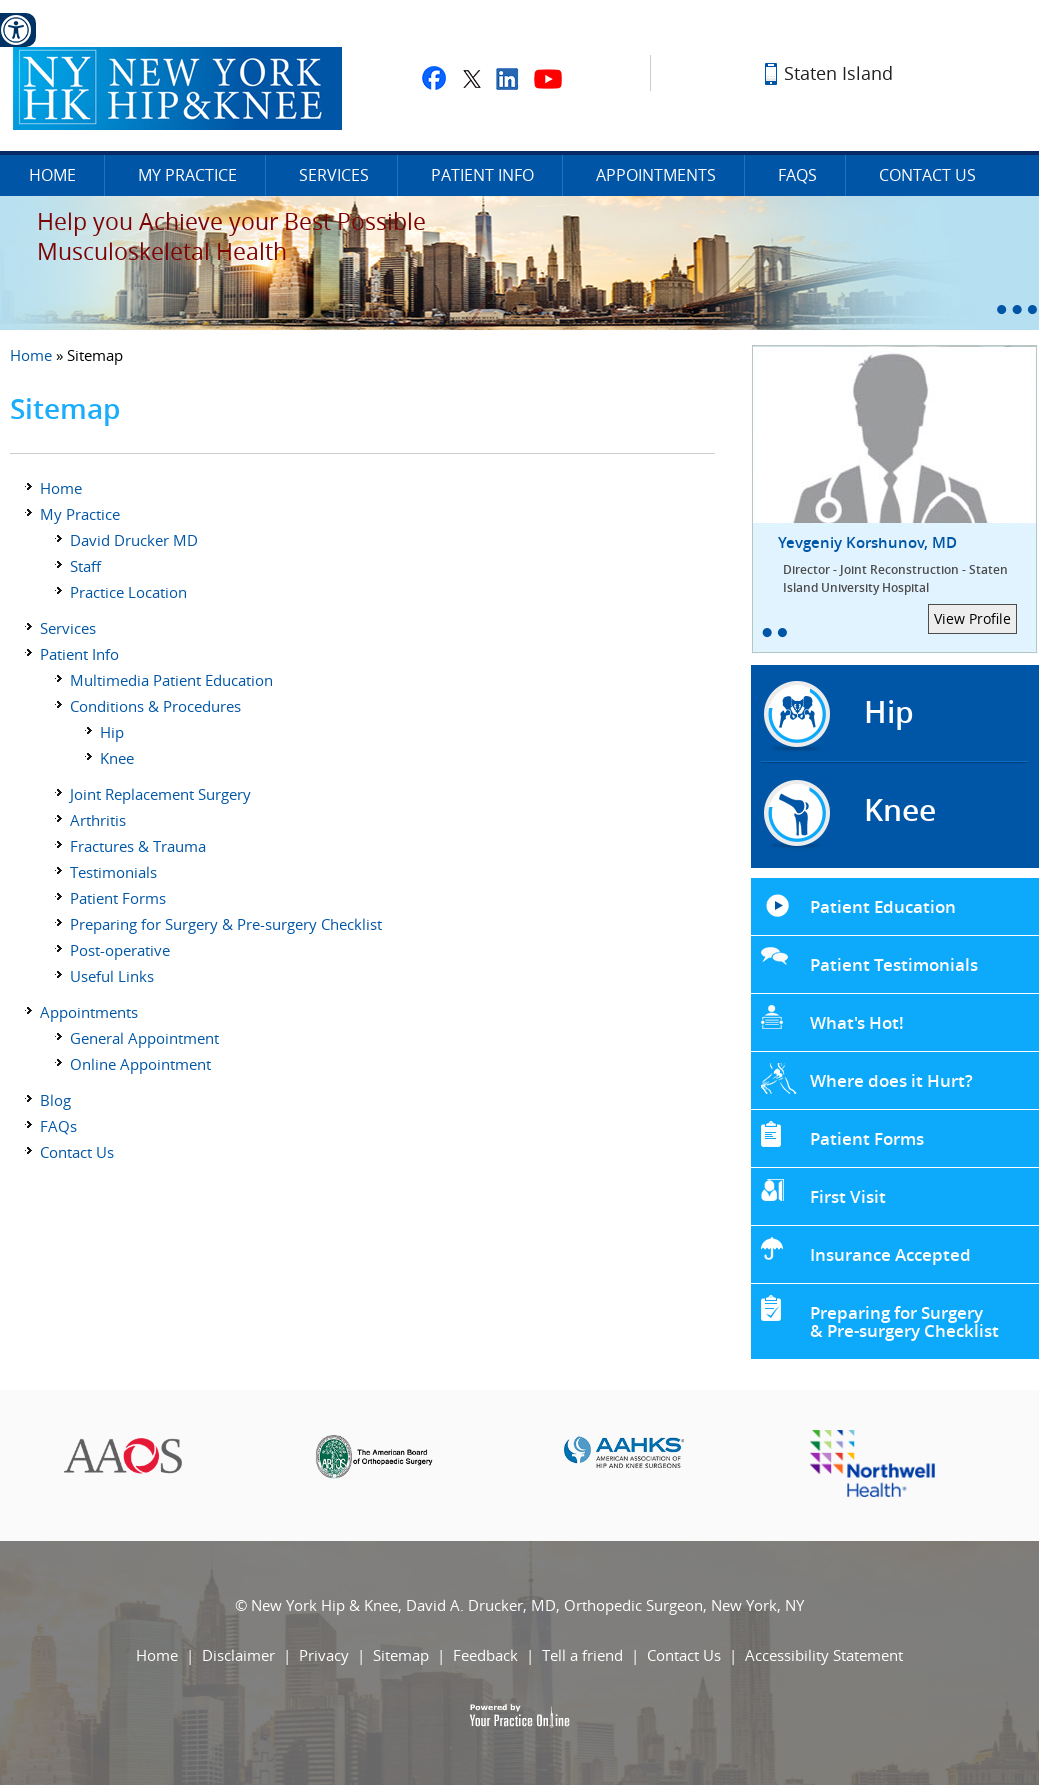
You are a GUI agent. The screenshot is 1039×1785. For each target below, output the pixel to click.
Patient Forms (118, 898)
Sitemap (401, 1655)
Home (52, 175)
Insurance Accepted (890, 1254)
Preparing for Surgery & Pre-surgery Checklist (226, 924)
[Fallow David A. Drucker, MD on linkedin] (507, 78)
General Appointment (144, 1038)
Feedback (485, 1655)
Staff (85, 566)
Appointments (656, 175)
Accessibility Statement (824, 1655)
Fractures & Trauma (138, 846)
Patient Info (482, 175)
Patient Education (883, 906)
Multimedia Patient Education (171, 680)
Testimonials (113, 872)
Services (334, 175)
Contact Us (927, 175)
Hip (112, 732)
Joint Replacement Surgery (160, 794)
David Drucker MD (134, 540)
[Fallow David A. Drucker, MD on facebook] (434, 78)
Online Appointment (140, 1064)
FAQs (797, 175)
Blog (55, 1100)
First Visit (848, 1196)
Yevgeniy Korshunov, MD (908, 564)
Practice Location (128, 592)
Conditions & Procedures (155, 706)
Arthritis (98, 820)
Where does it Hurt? (891, 1080)
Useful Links (112, 976)
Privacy (324, 1655)
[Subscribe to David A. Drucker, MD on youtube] (548, 78)
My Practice (187, 175)
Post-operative (120, 950)
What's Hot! (857, 1022)
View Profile (972, 618)
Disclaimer (238, 1655)
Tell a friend (582, 1655)
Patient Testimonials (894, 964)
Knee (117, 758)
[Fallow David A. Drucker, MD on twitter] (471, 78)
